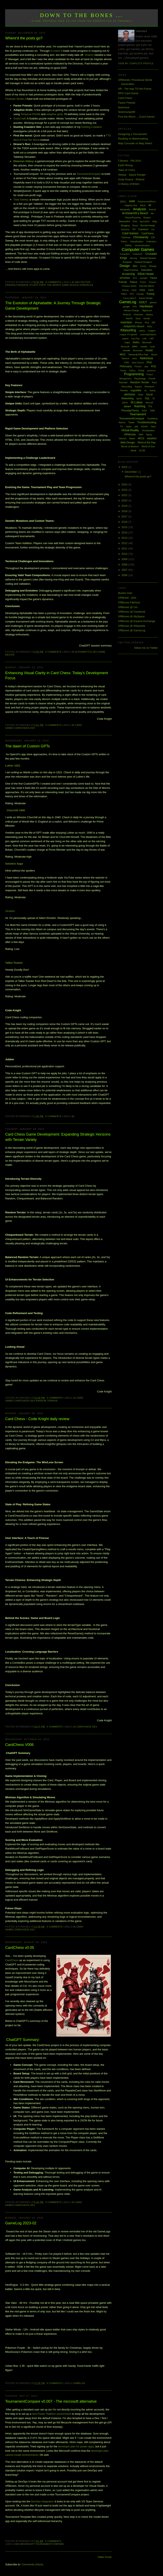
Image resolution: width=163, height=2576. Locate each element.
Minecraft (125, 346)
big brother (145, 221)
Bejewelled (124, 221)
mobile (143, 346)
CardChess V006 (19, 1745)
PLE (153, 366)
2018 (125, 511)
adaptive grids (54, 114)
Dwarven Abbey (23, 161)
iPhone (138, 322)
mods (152, 346)
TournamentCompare (50, 2544)
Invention (126, 322)
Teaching (139, 406)
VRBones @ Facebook (131, 611)
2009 (125, 559)
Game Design (70, 285)
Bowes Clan (125, 593)
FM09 (151, 290)
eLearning (128, 274)
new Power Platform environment (51, 2413)
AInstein (10, 911)
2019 (125, 505)
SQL (147, 398)
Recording (127, 386)
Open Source (138, 362)
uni (136, 426)
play (146, 366)
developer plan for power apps (76, 2446)
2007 (125, 569)
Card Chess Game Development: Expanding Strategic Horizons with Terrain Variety (57, 1137)
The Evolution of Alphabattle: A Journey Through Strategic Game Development (53, 305)
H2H (135, 306)
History (149, 314)
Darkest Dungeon (143, 262)
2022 (125, 495)
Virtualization (148, 430)
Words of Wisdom (130, 446)
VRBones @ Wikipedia (131, 625)
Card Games (130, 233)
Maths (136, 342)
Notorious (124, 107)
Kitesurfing (128, 330)
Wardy (149, 435)
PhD (149, 362)
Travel (131, 422)
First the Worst (50, 285)
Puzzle (152, 378)
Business (125, 229)
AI (73, 282)
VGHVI (144, 426)
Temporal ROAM (30, 114)
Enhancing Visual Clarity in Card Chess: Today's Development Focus (56, 675)
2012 (125, 543)
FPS (132, 294)
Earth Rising (125, 165)
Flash (134, 290)
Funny (151, 293)
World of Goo (148, 446)
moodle (126, 350)
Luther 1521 (12, 765)
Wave (132, 438)
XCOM (142, 451)
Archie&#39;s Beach (135, 213)
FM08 (142, 290)
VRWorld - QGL (127, 597)
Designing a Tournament (132, 134)
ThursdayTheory (130, 410)
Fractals (140, 294)
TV (121, 426)
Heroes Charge (131, 310)
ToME (152, 411)
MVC (123, 354)
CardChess (22, 728)
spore (139, 398)
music (149, 350)
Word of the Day (146, 442)
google (126, 306)
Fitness (125, 290)
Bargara (147, 217)
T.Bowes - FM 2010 (129, 160)
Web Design (127, 442)
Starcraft (149, 402)
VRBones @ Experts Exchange (136, 621)
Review (124, 390)
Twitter (129, 427)
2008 (125, 564)
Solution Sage (14, 863)
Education (146, 270)
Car (153, 229)
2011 (125, 548)
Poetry (123, 370)
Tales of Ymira (126, 170)
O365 (126, 362)
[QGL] (123, 201)
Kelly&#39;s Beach (134, 326)
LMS (151, 338)
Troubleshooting (146, 422)
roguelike (136, 390)
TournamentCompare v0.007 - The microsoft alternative (50, 2401)
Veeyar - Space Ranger (132, 174)
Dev (77, 282)
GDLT (143, 302)
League (151, 330)
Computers (125, 254)
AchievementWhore (147, 201)
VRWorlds (86, 285)
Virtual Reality (130, 430)
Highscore (147, 310)
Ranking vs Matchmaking (133, 138)
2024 (125, 484)
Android (152, 209)
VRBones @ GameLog (131, 630)
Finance (152, 282)
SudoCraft (19, 118)
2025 (125, 467)
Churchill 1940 (16, 810)
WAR (141, 435)
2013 (125, 537)
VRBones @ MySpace (131, 616)
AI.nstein (55, 50)
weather (152, 438)
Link (144, 338)
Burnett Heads (147, 225)
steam (127, 406)
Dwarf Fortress (131, 270)
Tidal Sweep (20, 199)
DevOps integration (42, 2501)
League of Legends (128, 334)
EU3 (135, 278)
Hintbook (127, 314)
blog (155, 221)
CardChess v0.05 (19, 1948)
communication (142, 245)
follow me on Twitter (146, 647)
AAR (132, 201)
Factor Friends (126, 102)
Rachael (123, 382)
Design (125, 266)
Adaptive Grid (131, 205)
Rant (154, 382)
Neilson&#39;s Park (138, 354)
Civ (153, 237)
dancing (133, 258)
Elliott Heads (146, 274)
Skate (140, 394)
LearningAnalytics (148, 334)
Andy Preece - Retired (131, 179)
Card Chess (125, 98)
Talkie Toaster (14, 962)
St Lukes (136, 402)
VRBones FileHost (129, 602)
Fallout (133, 282)
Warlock (123, 438)
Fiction (143, 282)
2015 (125, 527)
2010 (125, 553)
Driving (152, 266)
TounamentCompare (89, 173)
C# (133, 229)
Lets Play (135, 338)
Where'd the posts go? (23, 38)
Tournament (138, 414)
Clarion (124, 241)
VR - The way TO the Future (135, 88)
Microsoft (28, 2544)
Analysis (139, 209)
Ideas (137, 318)
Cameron (143, 229)
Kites (149, 326)
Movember (138, 350)
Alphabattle (83, 652)
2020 (125, 500)
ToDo (144, 410)
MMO (135, 346)
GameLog (79, 2383)
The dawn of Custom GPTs (27, 746)
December (131, 471)
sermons (129, 394)
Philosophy (126, 366)
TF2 (150, 406)
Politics (132, 370)
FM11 (124, 294)
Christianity (140, 237)
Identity (146, 318)
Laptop (142, 330)
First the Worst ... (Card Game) (136, 116)
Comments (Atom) (32, 2564)
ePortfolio (125, 278)
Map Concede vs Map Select (135, 143)
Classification (136, 241)
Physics (138, 366)
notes (134, 358)
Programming (134, 374)
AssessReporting (133, 217)
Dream (143, 266)
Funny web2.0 (129, 298)
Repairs (138, 386)
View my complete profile (136, 63)
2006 (125, 575)
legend (125, 338)
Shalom (89, 54)
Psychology (140, 378)
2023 (125, 489)
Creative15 (137, 254)
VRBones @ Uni (128, 607)
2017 (125, 516)
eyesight (143, 278)
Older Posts (105, 2557)
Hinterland (138, 314)
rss (145, 390)
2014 (125, 532)
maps (127, 342)
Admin (143, 205)
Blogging (125, 225)
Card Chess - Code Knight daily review (37, 1419)
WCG (141, 438)
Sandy (152, 390)
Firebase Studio (14, 98)
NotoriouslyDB (126, 111)
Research (149, 386)
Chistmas (125, 237)
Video (153, 427)
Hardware (146, 306)
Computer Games (138, 249)
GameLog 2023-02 (20, 2223)
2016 (125, 521)
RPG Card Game (128, 93)
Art (152, 213)
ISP (153, 322)
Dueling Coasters (91, 126)
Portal (141, 370)
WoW (133, 450)
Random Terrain (46, 1401)
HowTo (129, 318)
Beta (135, 221)
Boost (135, 225)
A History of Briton (128, 183)
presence (151, 370)
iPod (147, 322)
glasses (153, 302)
